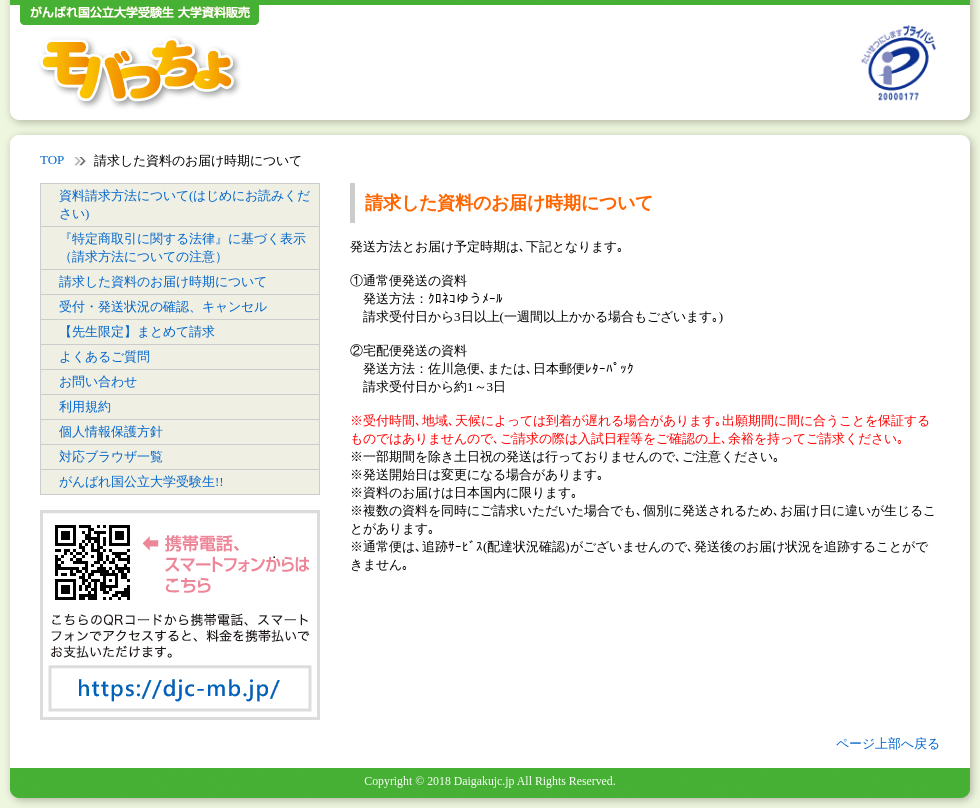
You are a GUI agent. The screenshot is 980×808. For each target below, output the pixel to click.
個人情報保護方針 (111, 431)
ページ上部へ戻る (888, 743)
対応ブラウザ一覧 (111, 456)
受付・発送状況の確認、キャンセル (163, 306)
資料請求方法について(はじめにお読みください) (184, 204)
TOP (52, 159)
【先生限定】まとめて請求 (137, 331)
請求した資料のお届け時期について (163, 281)
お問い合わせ (98, 381)
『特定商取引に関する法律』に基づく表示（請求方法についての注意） (182, 247)
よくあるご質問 (104, 356)
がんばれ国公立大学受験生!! (141, 481)
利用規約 (85, 406)
